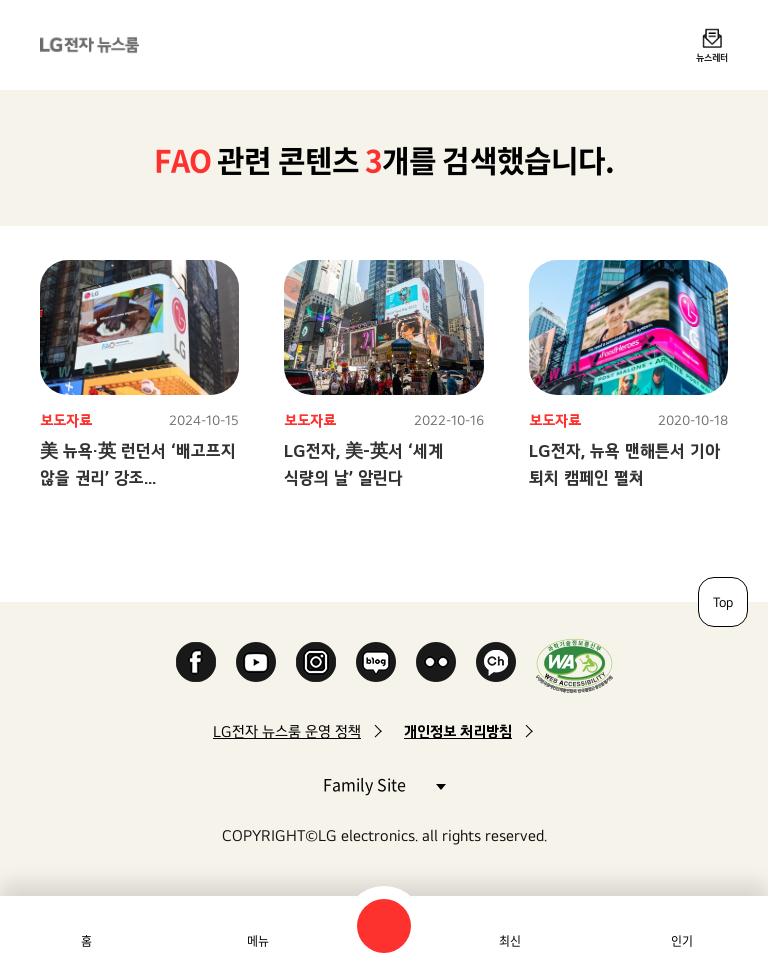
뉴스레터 (712, 57)
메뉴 (258, 941)
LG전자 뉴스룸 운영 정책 (287, 731)
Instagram (316, 662)
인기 (682, 941)
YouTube (256, 662)
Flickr (436, 662)
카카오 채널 (496, 662)
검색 (384, 926)
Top (723, 602)
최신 (510, 941)
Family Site (384, 783)
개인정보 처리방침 (458, 731)
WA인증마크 (574, 665)
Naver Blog (376, 662)
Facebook (196, 662)
